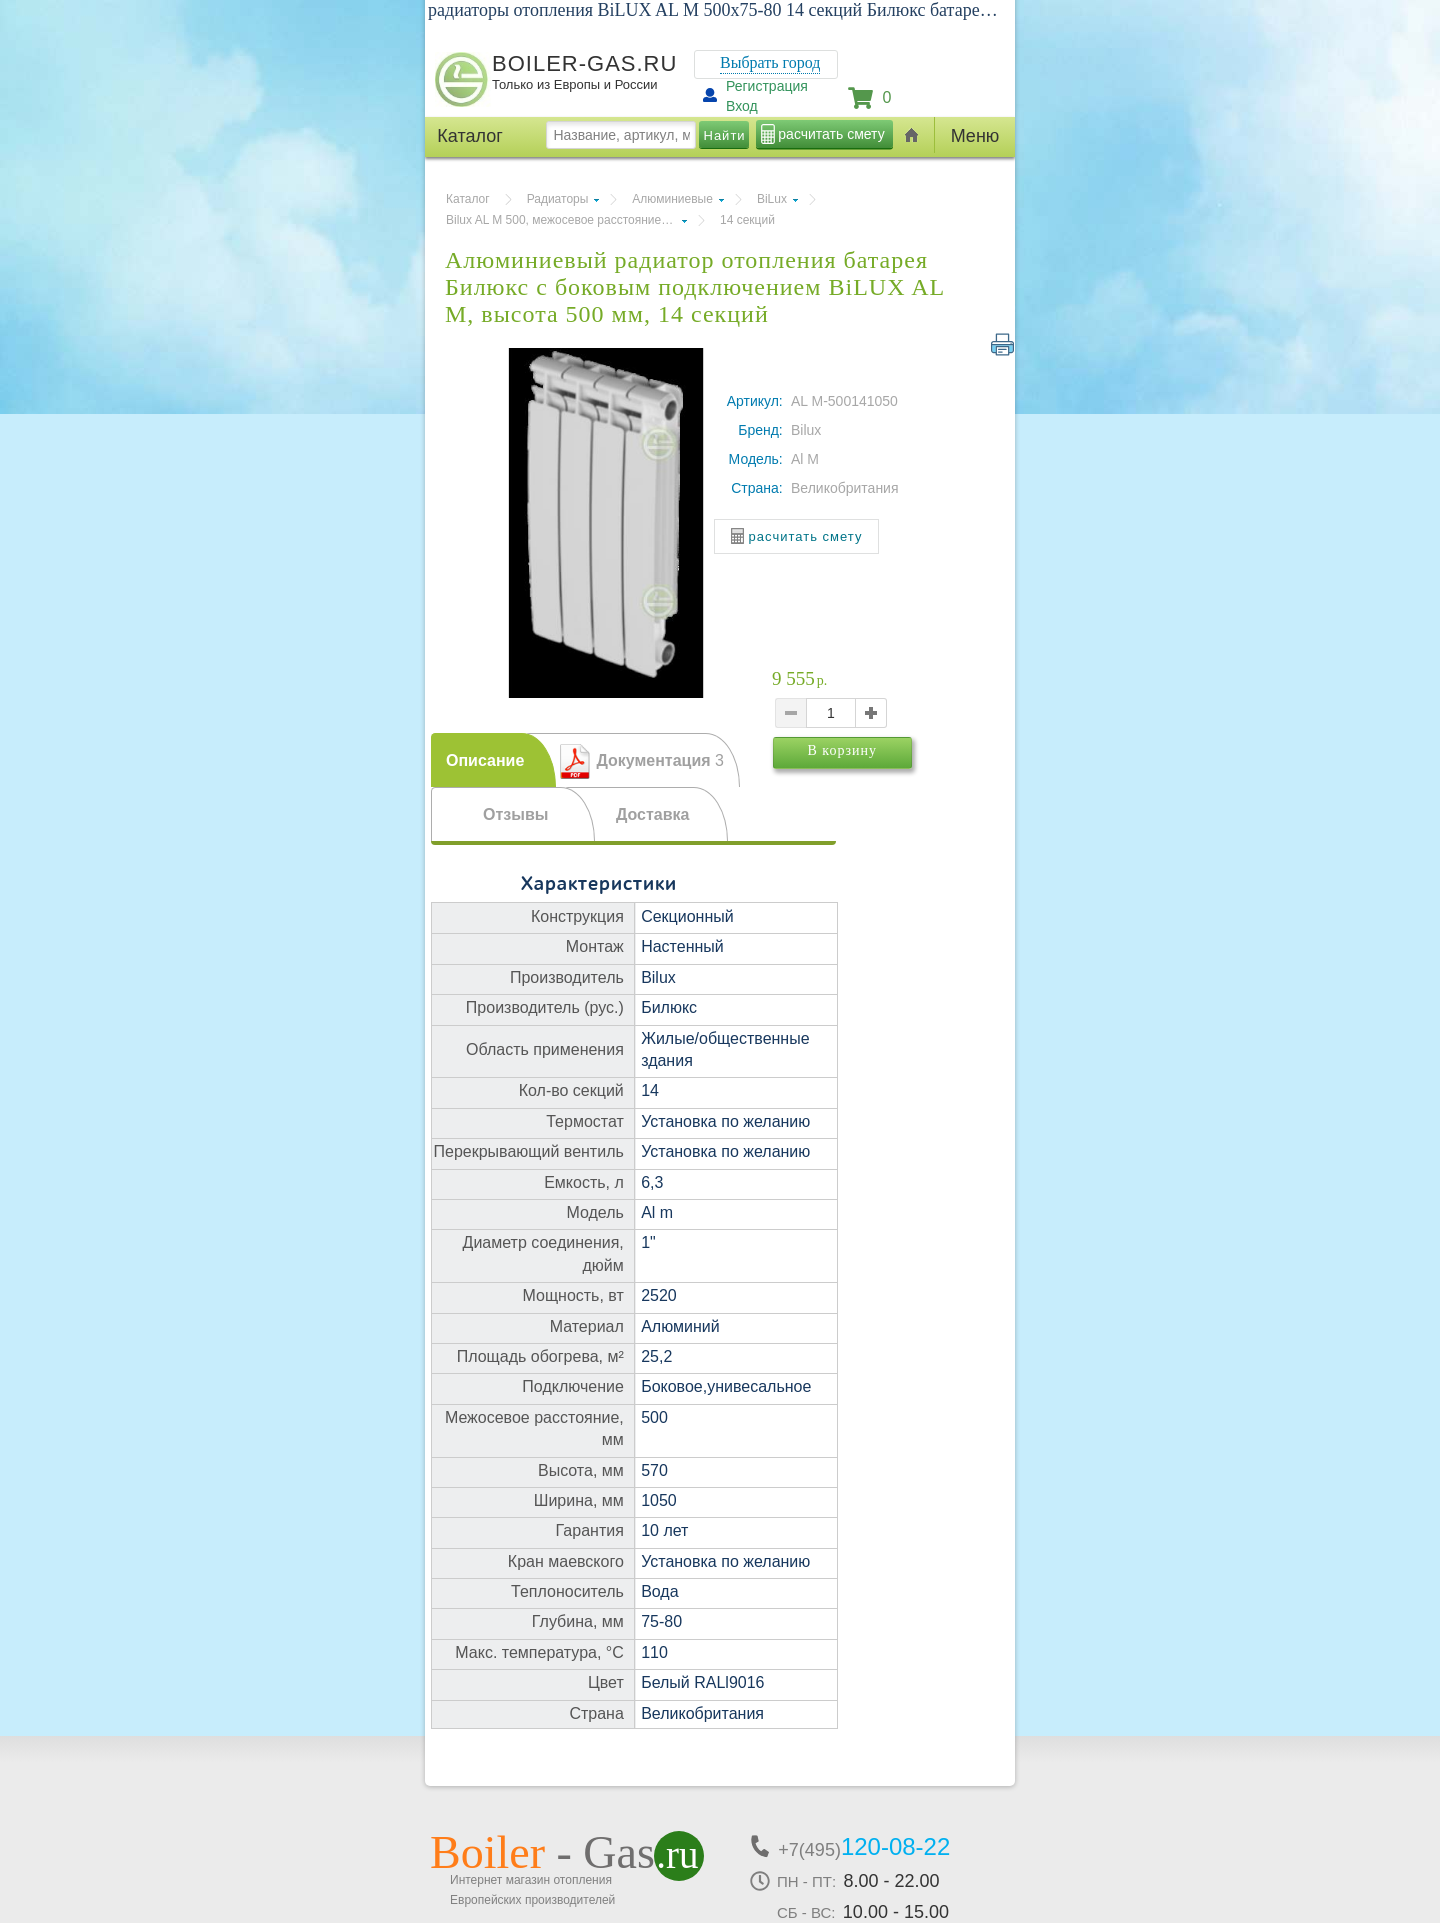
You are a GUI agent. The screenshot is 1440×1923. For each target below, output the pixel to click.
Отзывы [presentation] (515, 814)
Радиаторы (558, 199)
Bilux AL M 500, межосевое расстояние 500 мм (566, 220)
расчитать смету (831, 134)
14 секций (747, 220)
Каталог (468, 199)
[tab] (493, 760)
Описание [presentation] (485, 760)
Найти (725, 135)
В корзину (873, 778)
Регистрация (767, 86)
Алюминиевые (672, 199)
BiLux (772, 199)
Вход (742, 106)
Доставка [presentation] (653, 814)
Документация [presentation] (660, 760)
